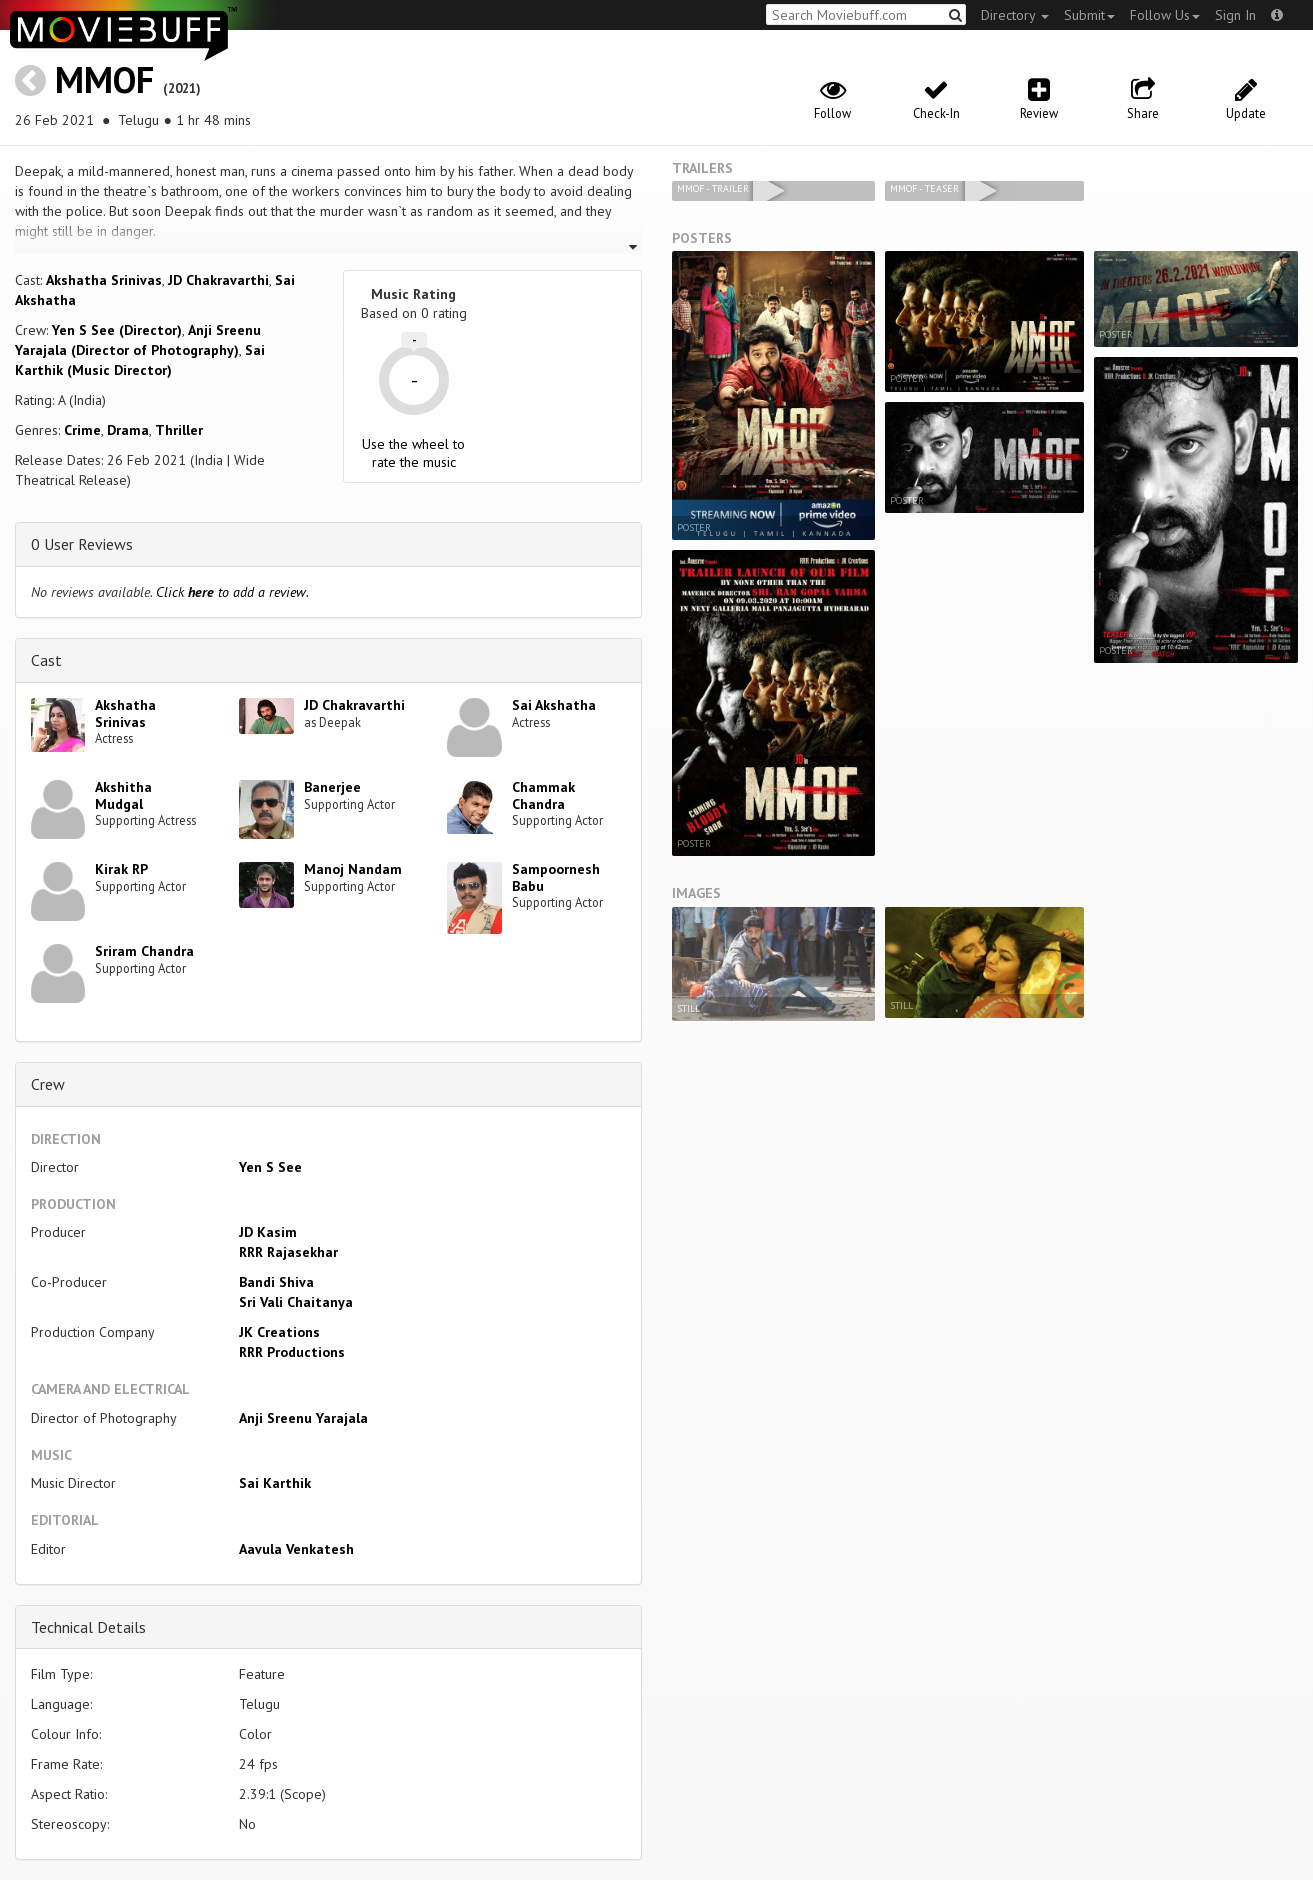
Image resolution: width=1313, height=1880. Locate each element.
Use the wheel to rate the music (413, 453)
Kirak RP (121, 869)
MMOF (104, 79)
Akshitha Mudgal (123, 795)
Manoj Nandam (353, 869)
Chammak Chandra (543, 795)
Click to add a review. (232, 592)
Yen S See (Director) (117, 330)
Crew (48, 1084)
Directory (1015, 15)
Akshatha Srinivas (104, 280)
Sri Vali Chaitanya (296, 1302)
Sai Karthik (275, 1483)
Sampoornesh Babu (556, 877)
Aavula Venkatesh (296, 1549)
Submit (1089, 15)
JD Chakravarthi (218, 280)
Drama (128, 430)
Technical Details (88, 1627)
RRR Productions (292, 1352)
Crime (82, 430)
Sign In (1235, 15)
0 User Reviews (82, 544)
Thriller (179, 430)
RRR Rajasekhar (288, 1252)
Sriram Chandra (144, 951)
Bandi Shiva (276, 1282)
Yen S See (270, 1167)
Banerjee (332, 787)
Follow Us (1165, 15)
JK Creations (279, 1332)
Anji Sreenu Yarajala (303, 1418)
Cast (46, 660)
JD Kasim (268, 1232)
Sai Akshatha (554, 705)
